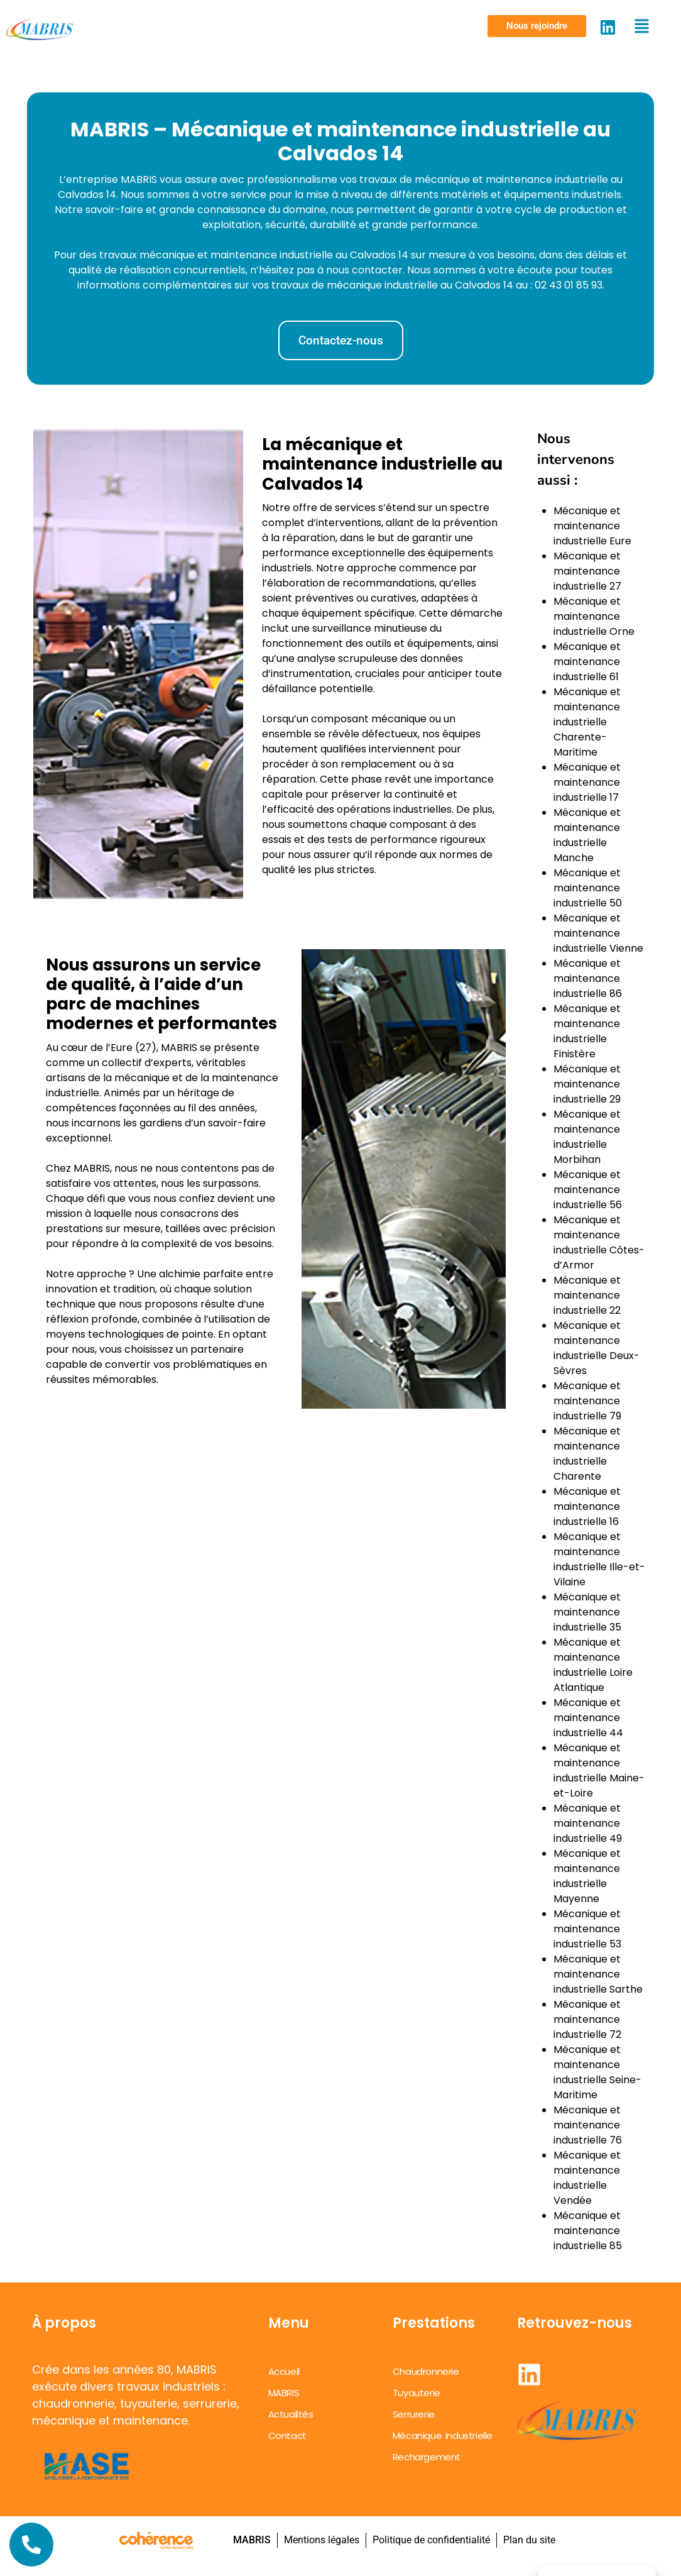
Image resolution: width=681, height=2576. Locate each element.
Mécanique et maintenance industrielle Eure (592, 526)
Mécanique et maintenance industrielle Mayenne (587, 1876)
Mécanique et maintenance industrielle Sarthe (598, 1974)
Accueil (284, 2371)
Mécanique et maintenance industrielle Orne (594, 616)
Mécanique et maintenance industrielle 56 (587, 1189)
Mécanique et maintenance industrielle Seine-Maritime (597, 2072)
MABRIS (284, 2392)
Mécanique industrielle (443, 2435)
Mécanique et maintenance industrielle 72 (587, 2019)
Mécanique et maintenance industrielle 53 (587, 1929)
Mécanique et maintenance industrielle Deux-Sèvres (596, 1348)
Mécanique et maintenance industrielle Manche (587, 835)
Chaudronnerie (426, 2371)
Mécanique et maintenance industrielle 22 (587, 1295)
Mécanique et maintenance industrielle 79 (587, 1401)
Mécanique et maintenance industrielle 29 (587, 1084)
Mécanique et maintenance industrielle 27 (587, 571)
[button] (537, 26)
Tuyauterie (416, 2392)
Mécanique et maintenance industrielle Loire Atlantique (593, 1665)
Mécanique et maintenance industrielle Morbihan (587, 1137)
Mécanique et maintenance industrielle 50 (587, 888)
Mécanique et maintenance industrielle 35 (587, 1612)
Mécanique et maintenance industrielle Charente (587, 1453)
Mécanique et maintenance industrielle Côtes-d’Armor (599, 1242)
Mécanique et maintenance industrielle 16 (587, 1506)
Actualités (290, 2414)
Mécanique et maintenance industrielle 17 (587, 782)
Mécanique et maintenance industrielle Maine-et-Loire (599, 1770)
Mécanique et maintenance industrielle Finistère (587, 1031)
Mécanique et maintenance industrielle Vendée (587, 2178)
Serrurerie (414, 2414)
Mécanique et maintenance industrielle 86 (587, 978)
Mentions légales (321, 2540)
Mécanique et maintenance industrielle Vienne (598, 933)
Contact (287, 2435)
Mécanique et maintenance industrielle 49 (587, 1823)
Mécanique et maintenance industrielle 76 (587, 2125)
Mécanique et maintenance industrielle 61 (587, 661)
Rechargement (426, 2456)
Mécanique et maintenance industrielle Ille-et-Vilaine (599, 1559)
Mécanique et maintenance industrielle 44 (588, 1717)
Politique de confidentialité (431, 2540)
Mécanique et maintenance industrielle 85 (587, 2230)
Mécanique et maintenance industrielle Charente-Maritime (587, 722)
